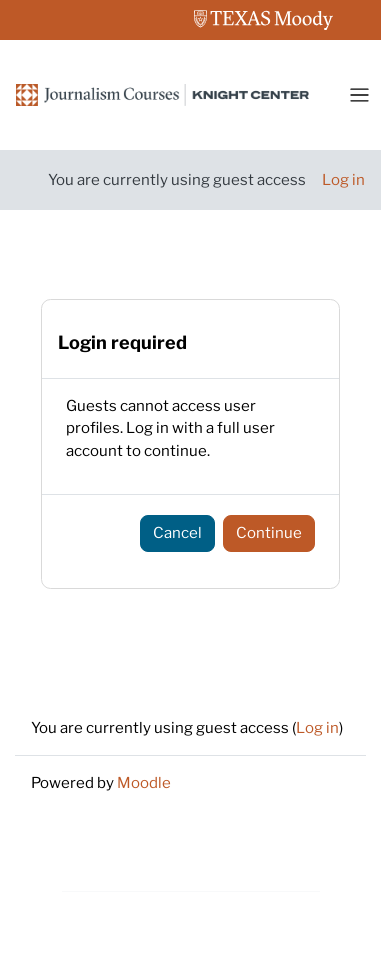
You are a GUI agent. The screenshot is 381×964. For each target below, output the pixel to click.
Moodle (144, 783)
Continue (269, 533)
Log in (343, 180)
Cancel (177, 533)
